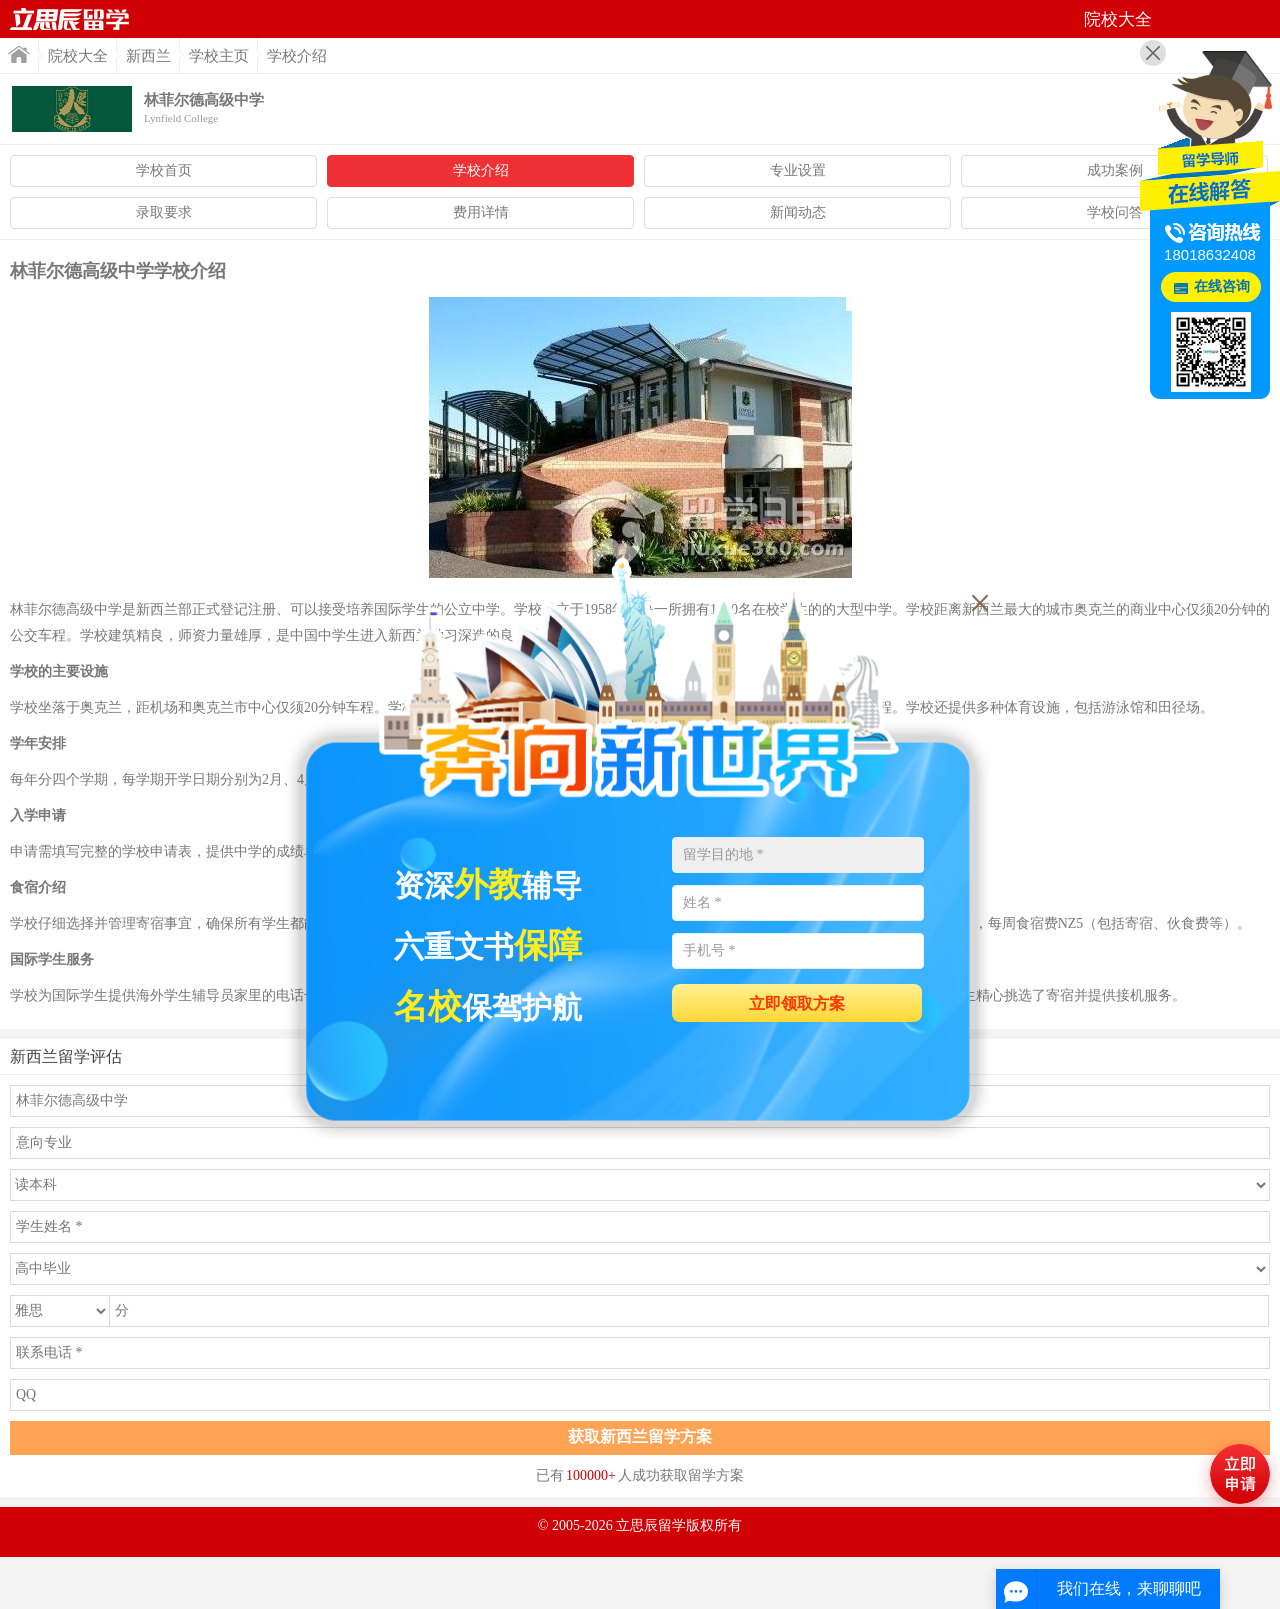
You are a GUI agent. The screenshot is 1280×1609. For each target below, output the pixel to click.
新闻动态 (798, 212)
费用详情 (481, 212)
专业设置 (798, 170)
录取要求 (164, 212)
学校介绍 (481, 170)
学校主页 (219, 56)
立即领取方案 (797, 1003)
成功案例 (1115, 170)
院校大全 (78, 56)
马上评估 (1240, 1474)
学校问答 (1115, 212)
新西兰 (148, 56)
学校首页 (164, 170)
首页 (70, 19)
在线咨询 (1222, 286)
